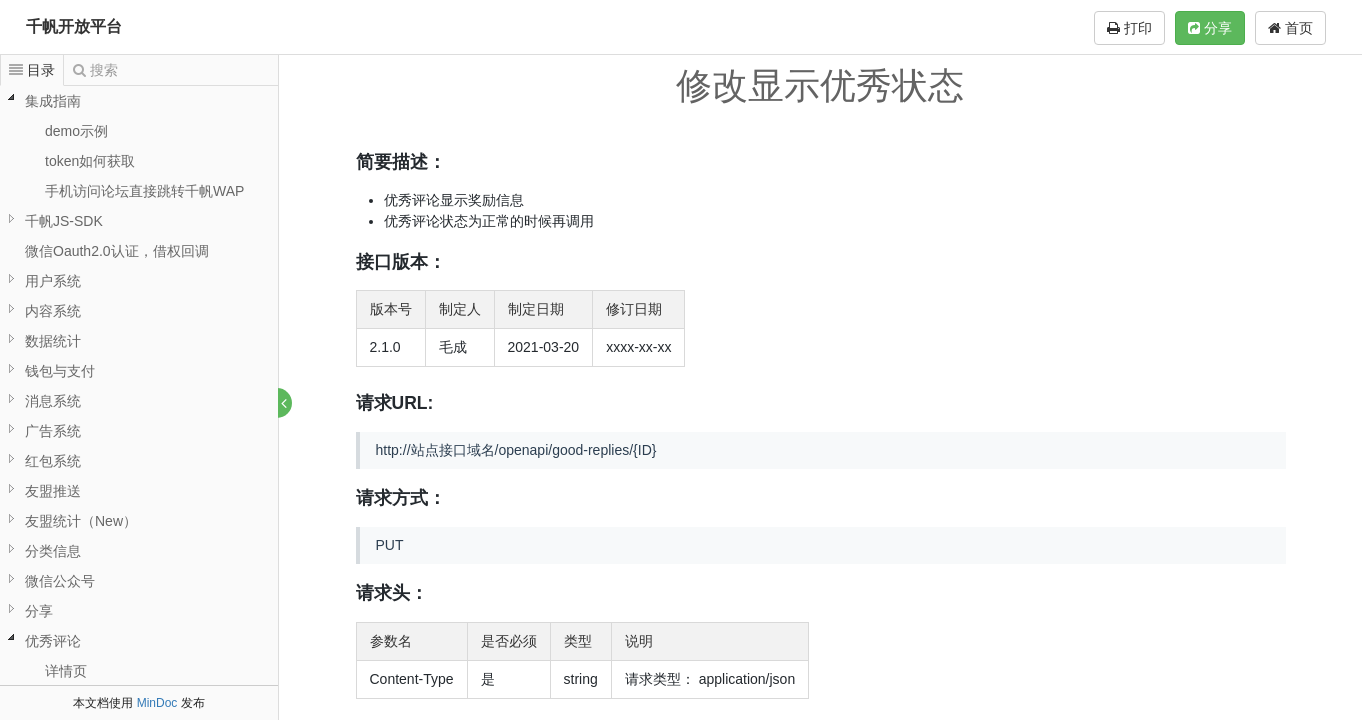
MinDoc (157, 703)
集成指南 (53, 101)
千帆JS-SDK (64, 221)
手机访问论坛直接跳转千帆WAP (144, 191)
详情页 (66, 671)
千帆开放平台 (74, 26)
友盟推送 (53, 491)
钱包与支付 (60, 371)
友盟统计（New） (81, 521)
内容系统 (53, 311)
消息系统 (53, 401)
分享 (1210, 28)
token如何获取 (90, 161)
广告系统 (53, 431)
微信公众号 (60, 581)
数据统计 (53, 341)
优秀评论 (53, 641)
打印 (1129, 28)
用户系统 (53, 281)
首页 (1290, 28)
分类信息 (53, 551)
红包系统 (53, 461)
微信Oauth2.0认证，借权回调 (117, 251)
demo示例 (76, 131)
